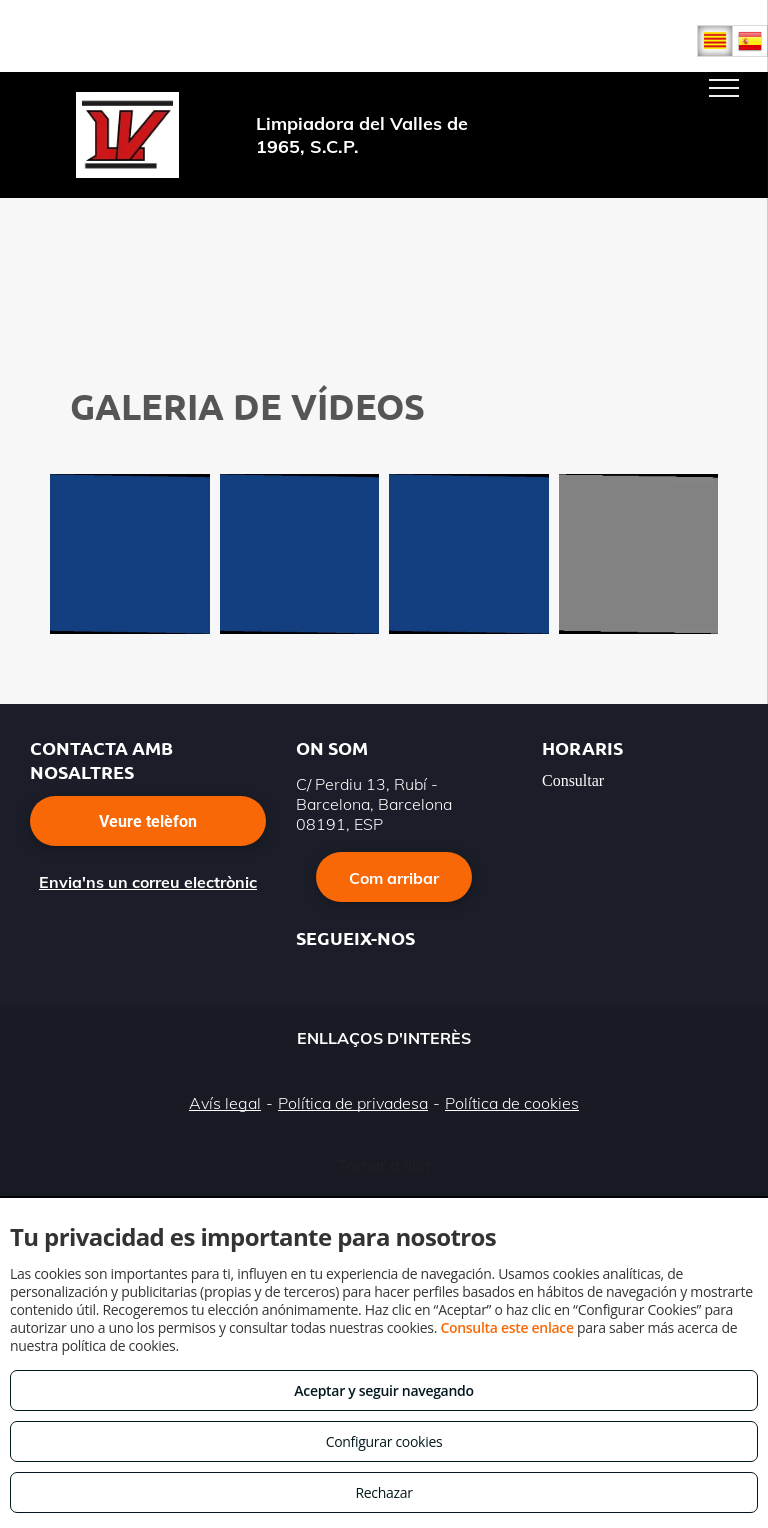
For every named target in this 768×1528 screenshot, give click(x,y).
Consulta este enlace (506, 1327)
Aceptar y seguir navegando (383, 1390)
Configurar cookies (384, 1441)
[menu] (724, 88)
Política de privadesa (353, 1103)
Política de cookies (512, 1103)
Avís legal (225, 1103)
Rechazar (383, 1492)
